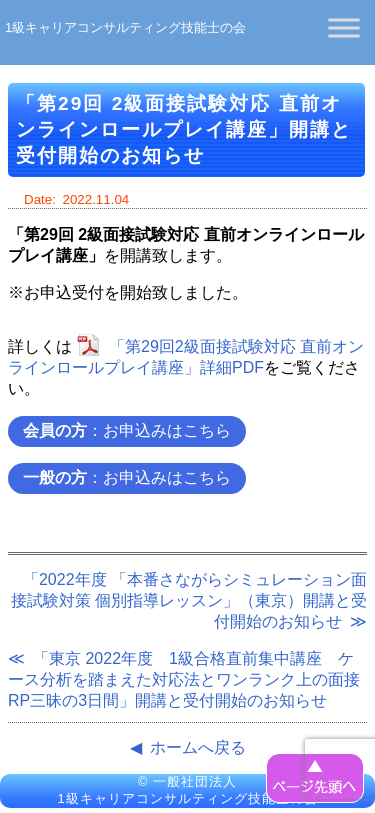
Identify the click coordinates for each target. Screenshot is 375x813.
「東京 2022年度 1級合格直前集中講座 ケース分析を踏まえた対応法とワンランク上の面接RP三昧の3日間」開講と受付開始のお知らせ (184, 679)
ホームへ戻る (198, 747)
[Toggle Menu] (344, 27)
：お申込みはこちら (127, 430)
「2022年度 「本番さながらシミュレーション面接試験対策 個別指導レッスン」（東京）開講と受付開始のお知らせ (189, 600)
